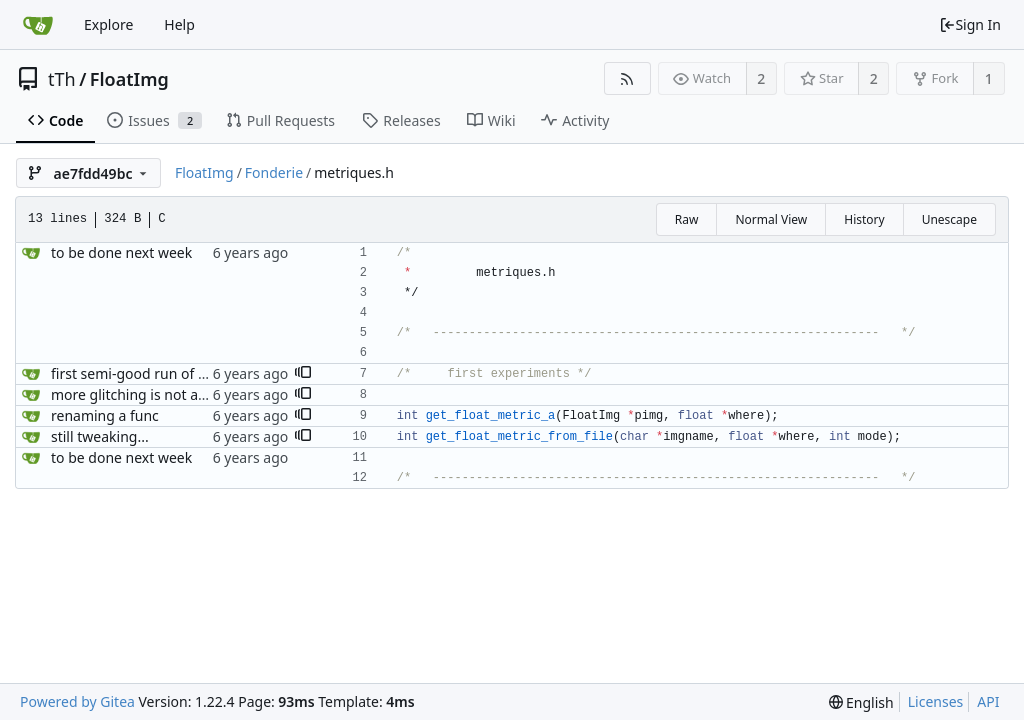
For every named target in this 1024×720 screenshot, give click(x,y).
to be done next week (121, 252)
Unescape (949, 219)
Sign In (970, 24)
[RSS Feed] (627, 78)
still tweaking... (100, 436)
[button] (303, 374)
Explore (108, 24)
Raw (687, 219)
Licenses (936, 701)
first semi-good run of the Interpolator (177, 373)
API (988, 701)
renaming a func (105, 415)
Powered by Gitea (77, 701)
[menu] (861, 702)
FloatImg (129, 79)
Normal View (771, 219)
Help (179, 24)
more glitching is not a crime (145, 394)
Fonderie (274, 172)
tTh (62, 79)
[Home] (38, 25)
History (864, 219)
